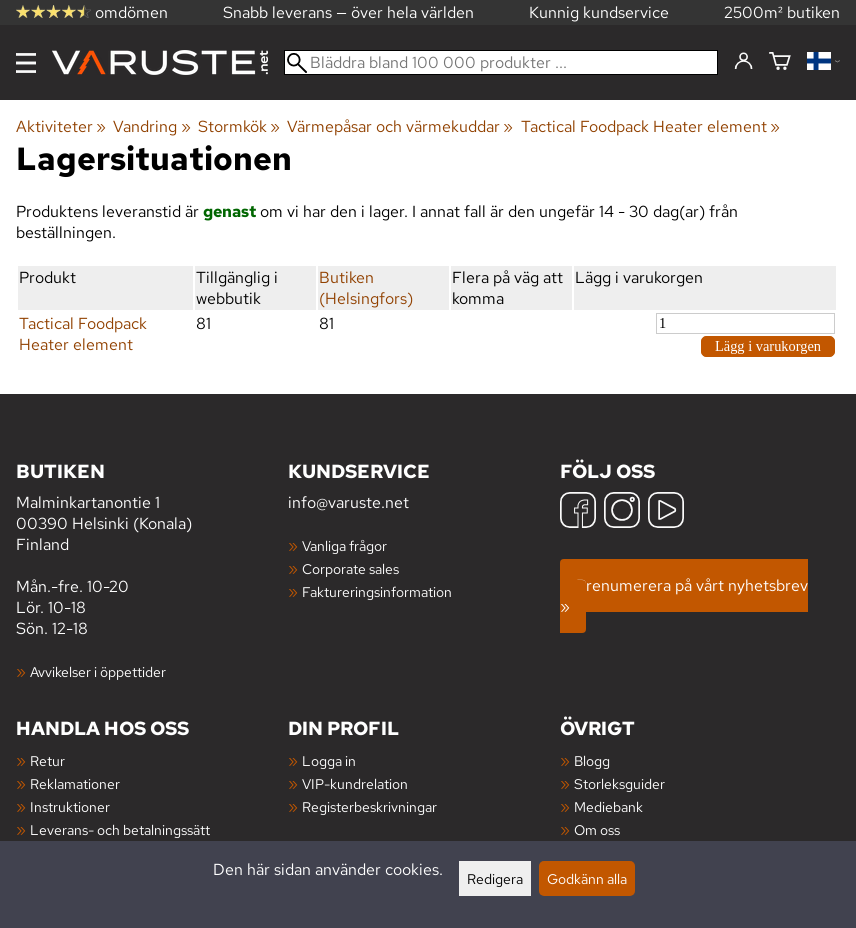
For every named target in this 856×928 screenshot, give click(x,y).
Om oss (597, 829)
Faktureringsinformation (377, 591)
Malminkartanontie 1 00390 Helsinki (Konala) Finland (152, 506)
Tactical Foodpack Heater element (650, 126)
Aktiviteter (61, 126)
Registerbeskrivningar (369, 806)
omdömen (92, 12)
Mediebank (608, 806)
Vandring (151, 126)
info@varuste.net (348, 502)
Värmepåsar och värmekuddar (400, 126)
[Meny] (26, 63)
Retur (47, 760)
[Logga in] (743, 62)
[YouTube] (666, 512)
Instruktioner (70, 806)
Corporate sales (350, 568)
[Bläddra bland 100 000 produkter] (501, 62)
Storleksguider (619, 783)
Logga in (329, 760)
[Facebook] (578, 512)
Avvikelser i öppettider (98, 671)
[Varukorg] (780, 62)
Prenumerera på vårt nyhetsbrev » (684, 596)
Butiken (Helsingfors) (366, 288)
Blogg (592, 760)
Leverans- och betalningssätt (120, 829)
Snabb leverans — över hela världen (348, 12)
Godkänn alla (587, 878)
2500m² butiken (782, 12)
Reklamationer (75, 783)
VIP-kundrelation (355, 783)
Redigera (495, 878)
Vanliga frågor (344, 545)
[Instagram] (622, 512)
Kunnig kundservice (599, 12)
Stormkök (239, 126)
